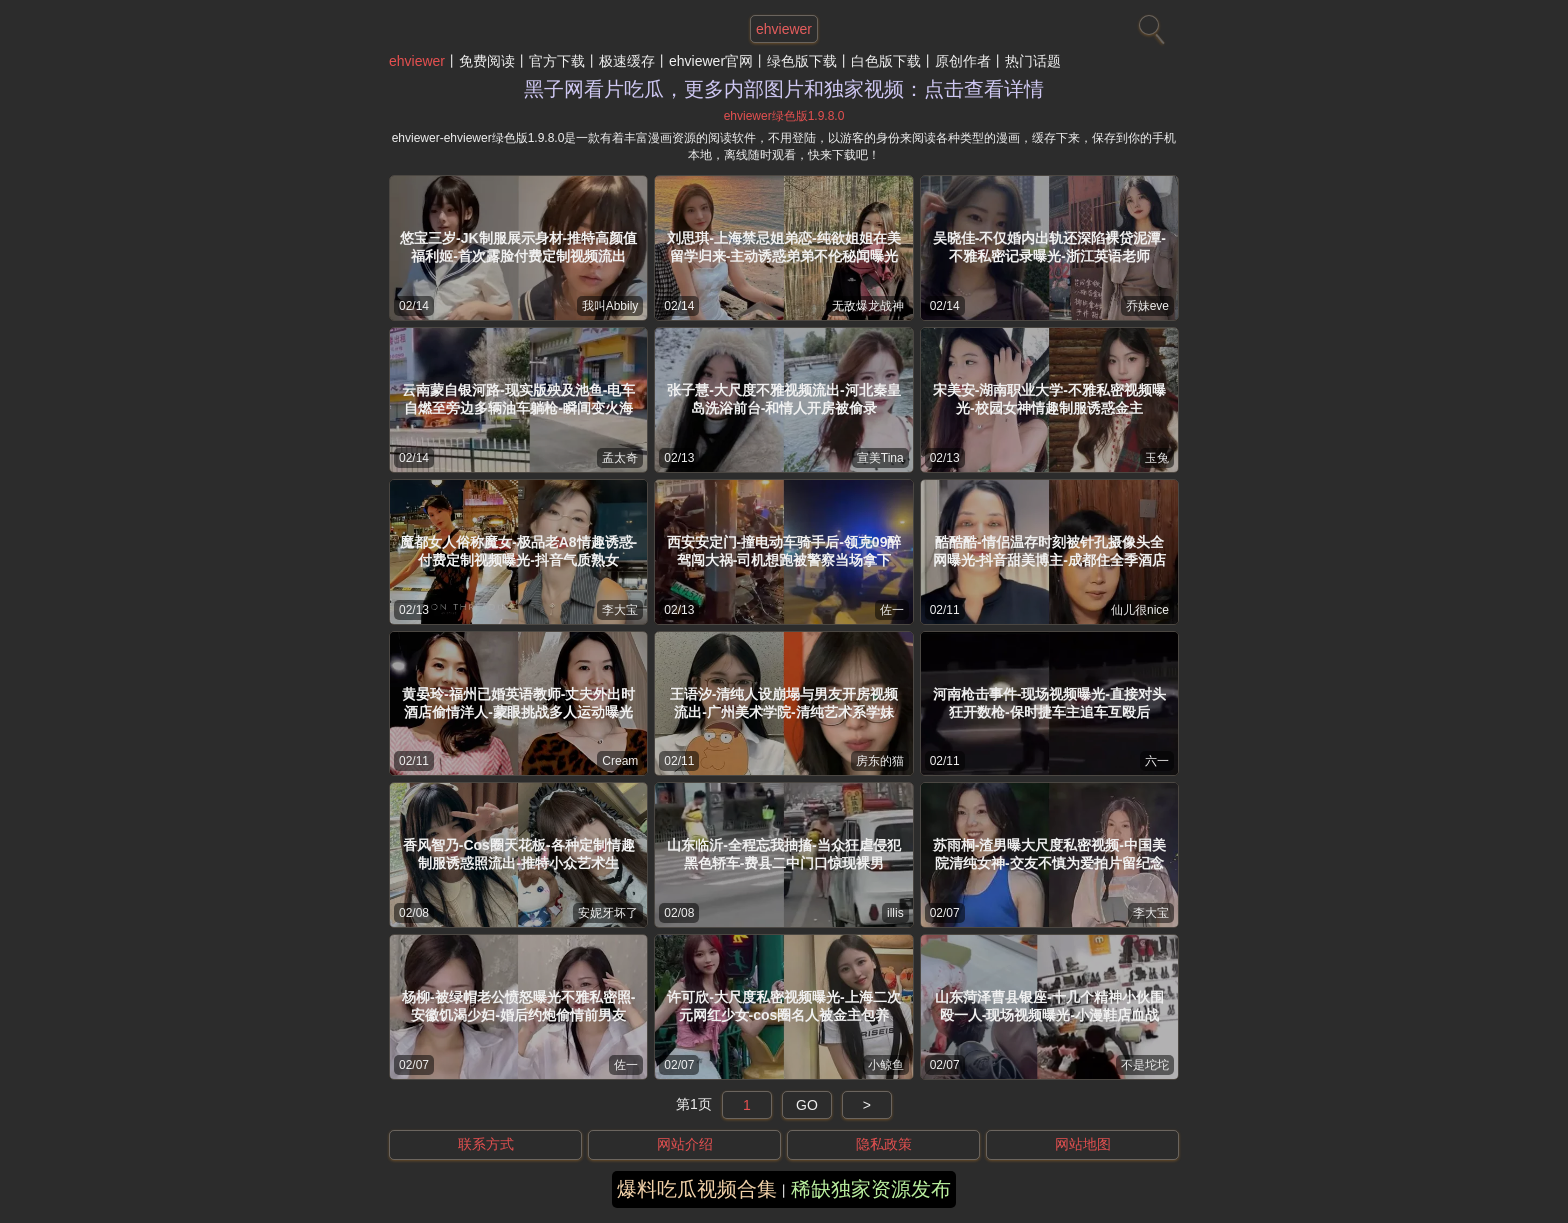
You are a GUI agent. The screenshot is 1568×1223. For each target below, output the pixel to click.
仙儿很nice (1140, 610)
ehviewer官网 (711, 61)
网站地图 (1083, 1144)
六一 (1157, 761)
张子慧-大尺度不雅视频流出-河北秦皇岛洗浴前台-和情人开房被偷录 (783, 399)
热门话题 (1033, 61)
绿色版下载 (802, 61)
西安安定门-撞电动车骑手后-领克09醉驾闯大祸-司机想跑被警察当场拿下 (784, 551)
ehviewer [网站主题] (784, 29)
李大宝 (620, 610)
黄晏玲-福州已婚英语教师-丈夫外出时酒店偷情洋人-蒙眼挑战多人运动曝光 (518, 703)
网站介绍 (685, 1144)
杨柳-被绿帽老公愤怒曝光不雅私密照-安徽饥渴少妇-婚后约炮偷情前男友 (518, 1006)
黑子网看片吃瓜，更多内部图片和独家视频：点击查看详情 (784, 89)
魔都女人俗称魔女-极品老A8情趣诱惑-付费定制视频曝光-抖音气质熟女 (518, 551)
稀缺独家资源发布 (871, 1189)
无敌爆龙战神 (868, 306)
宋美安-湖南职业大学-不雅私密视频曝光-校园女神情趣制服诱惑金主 (1049, 399)
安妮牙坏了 (608, 913)
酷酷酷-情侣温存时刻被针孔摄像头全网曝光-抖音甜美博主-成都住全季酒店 (1049, 551)
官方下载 (557, 61)
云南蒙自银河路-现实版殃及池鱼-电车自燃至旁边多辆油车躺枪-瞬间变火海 (518, 399)
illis (895, 913)
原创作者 (963, 61)
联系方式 (486, 1144)
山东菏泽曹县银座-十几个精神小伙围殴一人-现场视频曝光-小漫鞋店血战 (1049, 1006)
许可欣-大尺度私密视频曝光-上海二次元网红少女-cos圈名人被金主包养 (783, 1006)
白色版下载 (886, 61)
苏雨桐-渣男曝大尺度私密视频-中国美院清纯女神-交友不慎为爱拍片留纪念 (1049, 854)
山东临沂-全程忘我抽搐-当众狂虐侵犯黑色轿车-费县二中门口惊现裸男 (783, 854)
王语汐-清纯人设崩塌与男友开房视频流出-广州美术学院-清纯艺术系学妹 (784, 703)
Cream (620, 761)
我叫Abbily (610, 306)
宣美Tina (880, 458)
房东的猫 (880, 761)
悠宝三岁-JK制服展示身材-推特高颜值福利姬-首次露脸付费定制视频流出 (518, 247)
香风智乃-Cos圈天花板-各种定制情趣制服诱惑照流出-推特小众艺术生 (519, 854)
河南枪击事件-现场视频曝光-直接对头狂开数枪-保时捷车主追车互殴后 (1049, 703)
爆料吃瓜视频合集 (697, 1189)
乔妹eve (1147, 306)
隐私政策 (884, 1144)
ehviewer (417, 61)
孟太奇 (620, 458)
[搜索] (1149, 25)
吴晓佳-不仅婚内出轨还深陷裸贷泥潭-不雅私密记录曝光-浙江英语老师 (1049, 247)
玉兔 (1157, 458)
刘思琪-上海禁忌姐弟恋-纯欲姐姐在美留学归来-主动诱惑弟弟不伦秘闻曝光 (783, 247)
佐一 (892, 610)
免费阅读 (487, 61)
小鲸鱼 (886, 1065)
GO (807, 1105)
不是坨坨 (1145, 1065)
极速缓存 (627, 61)
